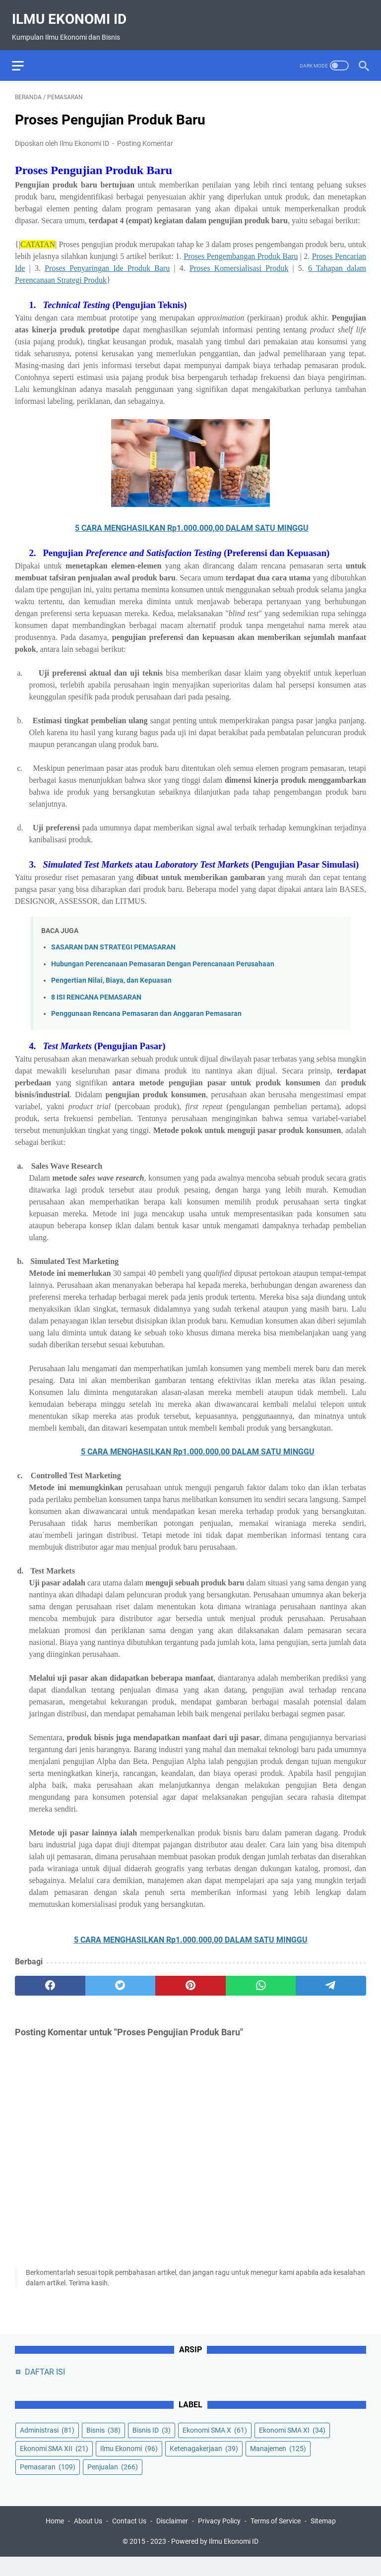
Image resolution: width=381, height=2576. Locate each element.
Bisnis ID (151, 2446)
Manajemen (278, 2465)
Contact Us (129, 2540)
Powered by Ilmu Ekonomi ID (214, 2561)
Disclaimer (172, 2540)
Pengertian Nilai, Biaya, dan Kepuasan (111, 972)
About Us (88, 2540)
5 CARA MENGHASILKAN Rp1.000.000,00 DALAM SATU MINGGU (192, 520)
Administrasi (47, 2446)
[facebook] (50, 1978)
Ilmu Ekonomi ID (72, 11)
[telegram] (331, 1978)
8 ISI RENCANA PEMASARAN (96, 989)
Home (55, 2540)
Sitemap (323, 2540)
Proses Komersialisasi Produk (239, 260)
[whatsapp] (261, 1978)
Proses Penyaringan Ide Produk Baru (107, 260)
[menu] (27, 54)
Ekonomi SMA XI (292, 2446)
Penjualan (112, 2483)
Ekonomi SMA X (215, 2446)
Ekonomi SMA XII (54, 2465)
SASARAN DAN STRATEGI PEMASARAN (113, 939)
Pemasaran (47, 2483)
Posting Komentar (145, 135)
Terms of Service (276, 2540)
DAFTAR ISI (45, 2388)
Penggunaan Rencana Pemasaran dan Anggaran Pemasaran (146, 1006)
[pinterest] (190, 1978)
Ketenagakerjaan (204, 2465)
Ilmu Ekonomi (129, 2465)
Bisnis (103, 2446)
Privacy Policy (219, 2540)
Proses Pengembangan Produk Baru (241, 248)
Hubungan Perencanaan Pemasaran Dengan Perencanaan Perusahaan (162, 956)
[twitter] (120, 1978)
